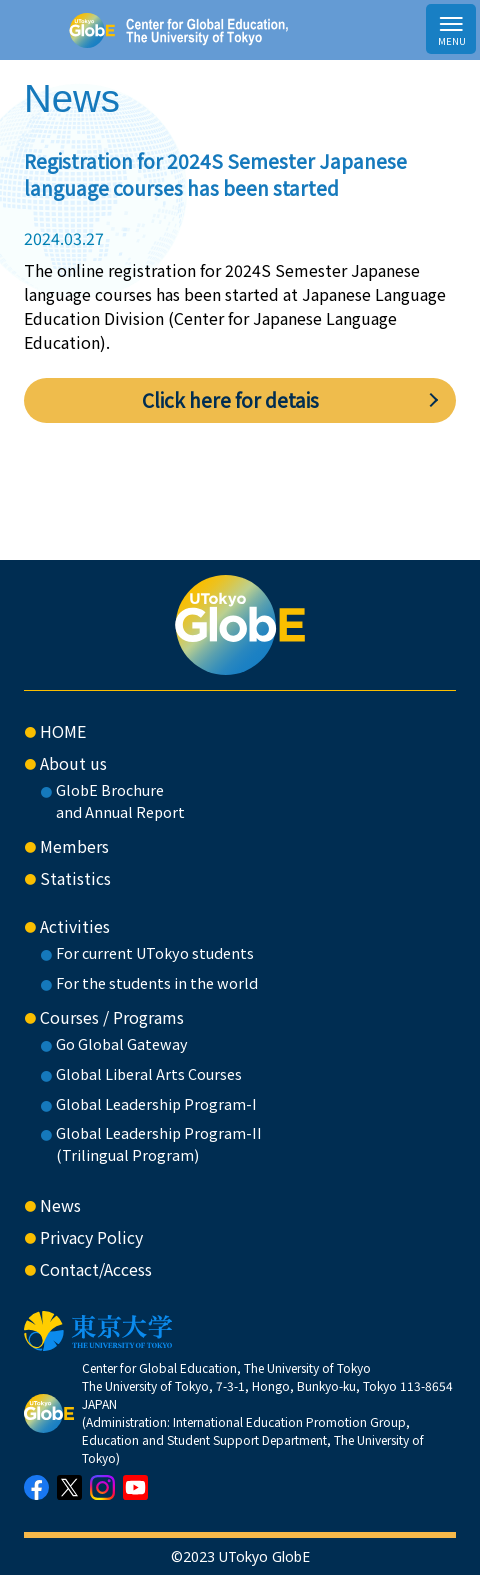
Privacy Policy (91, 1237)
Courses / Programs (112, 1017)
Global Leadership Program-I (156, 1103)
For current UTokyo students (155, 952)
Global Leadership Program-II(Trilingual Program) (159, 1143)
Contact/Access (96, 1269)
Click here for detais (230, 400)
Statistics (75, 878)
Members (74, 846)
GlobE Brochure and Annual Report (120, 800)
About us (73, 763)
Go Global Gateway (122, 1043)
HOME (63, 731)
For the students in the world (157, 982)
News (60, 1205)
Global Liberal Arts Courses (149, 1073)
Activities (75, 926)
